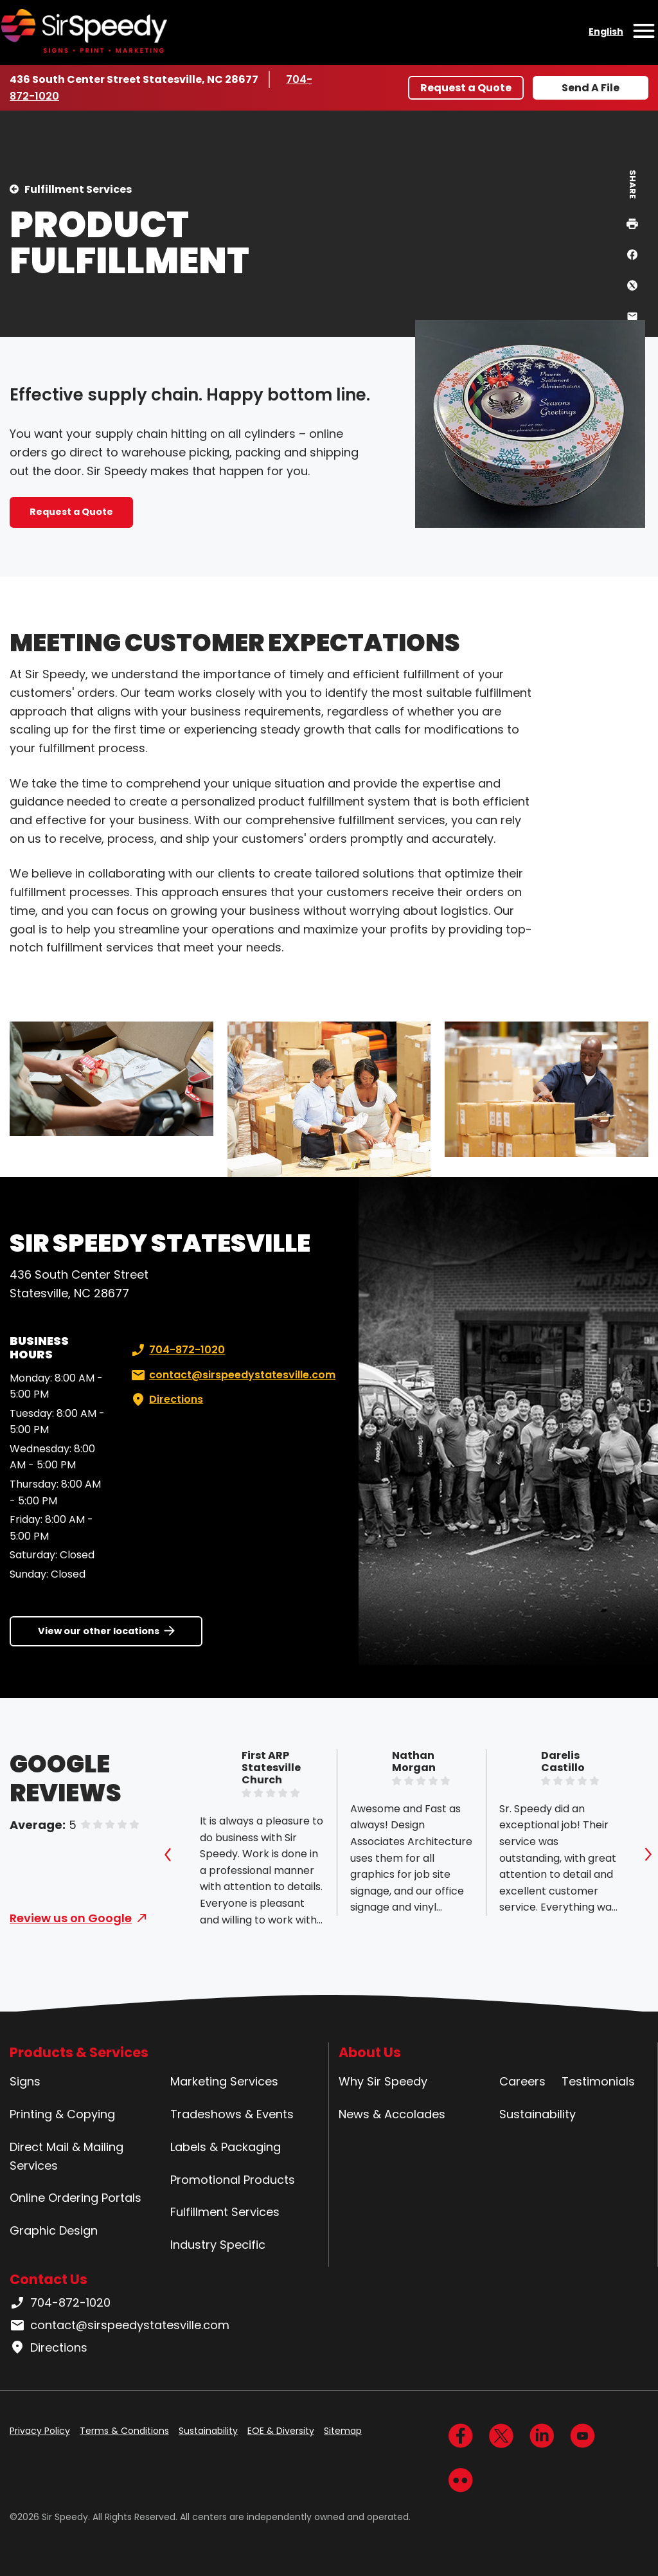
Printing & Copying (62, 2114)
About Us (370, 2052)
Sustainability (537, 2114)
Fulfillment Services (78, 189)
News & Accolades (392, 2114)
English (606, 31)
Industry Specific (217, 2245)
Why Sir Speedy (383, 2081)
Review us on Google (71, 1918)
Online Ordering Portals (75, 2198)
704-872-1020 (177, 1350)
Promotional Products (232, 2180)
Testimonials (598, 2081)
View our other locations (98, 1631)
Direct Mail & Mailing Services (66, 2156)
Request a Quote (465, 87)
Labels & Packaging (225, 2147)
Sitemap (343, 2430)
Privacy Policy (40, 2430)
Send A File (590, 87)
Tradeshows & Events (232, 2114)
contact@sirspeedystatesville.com (232, 1375)
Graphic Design (54, 2230)
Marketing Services (224, 2081)
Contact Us (48, 2279)
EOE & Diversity (280, 2430)
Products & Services (79, 2052)
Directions (166, 1399)
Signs (25, 2081)
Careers (522, 2081)
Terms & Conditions (124, 2430)
